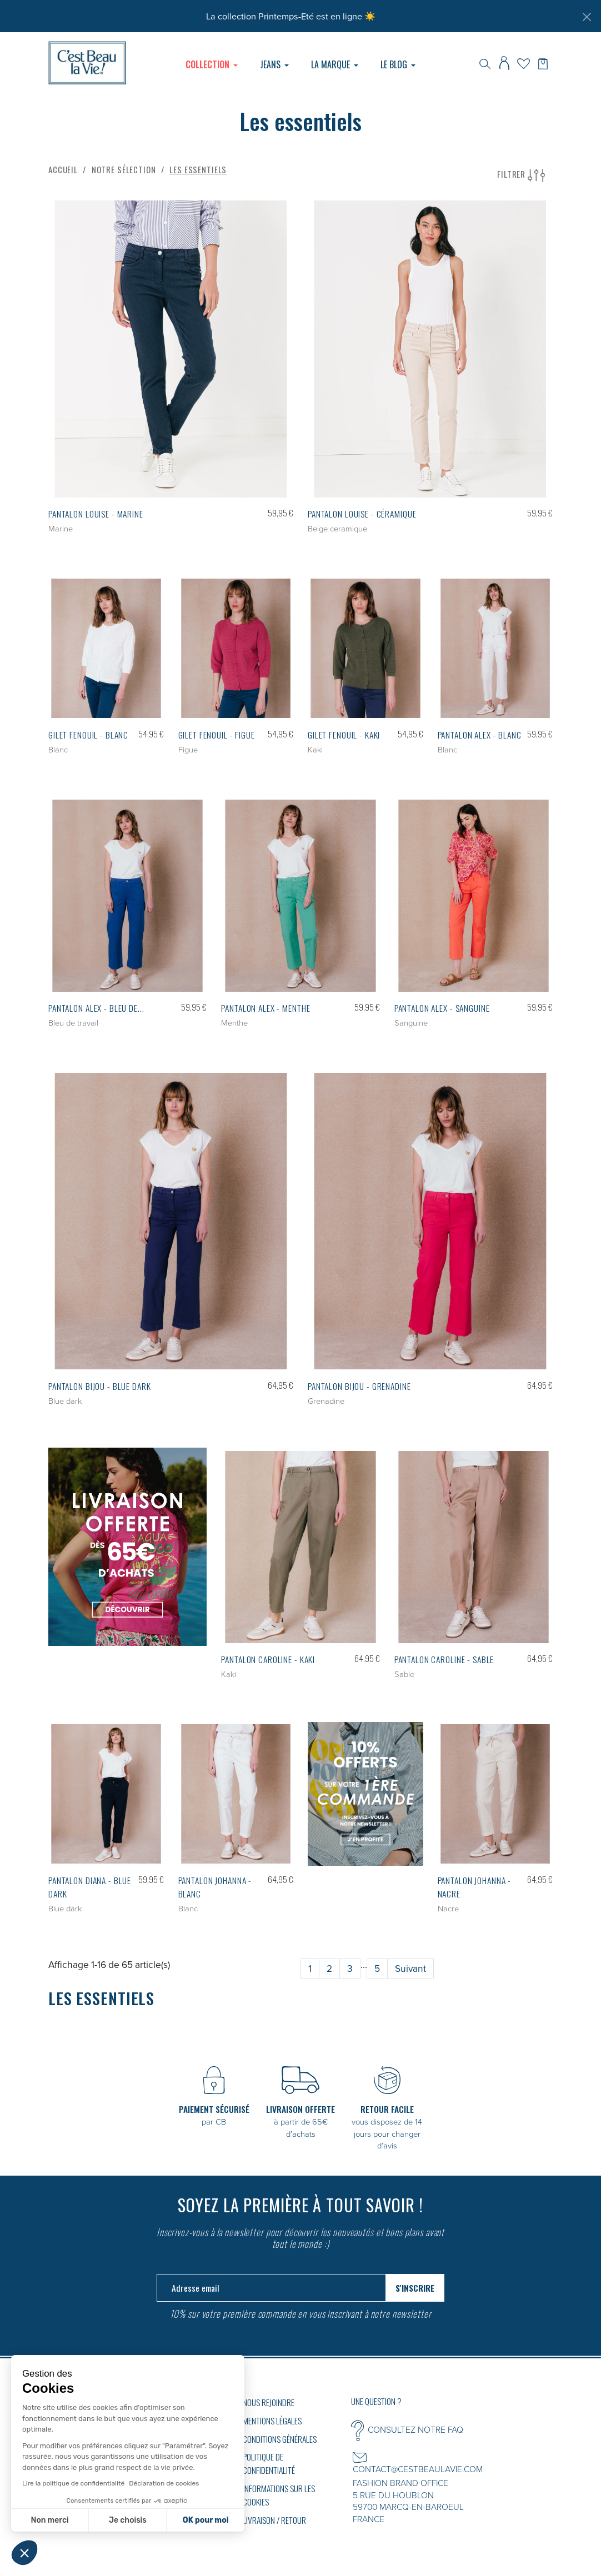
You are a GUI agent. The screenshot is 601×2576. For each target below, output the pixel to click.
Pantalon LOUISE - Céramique (362, 513)
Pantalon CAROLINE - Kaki (268, 1659)
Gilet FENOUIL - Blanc (88, 734)
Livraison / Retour (274, 2520)
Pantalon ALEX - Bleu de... (96, 1008)
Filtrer (521, 175)
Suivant (410, 1968)
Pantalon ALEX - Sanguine (442, 1008)
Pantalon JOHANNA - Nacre (475, 1887)
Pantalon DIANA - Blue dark (89, 1887)
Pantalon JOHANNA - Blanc (215, 1887)
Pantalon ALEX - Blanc (480, 734)
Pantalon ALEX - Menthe (265, 1008)
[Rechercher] (484, 63)
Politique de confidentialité (269, 2463)
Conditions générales (280, 2439)
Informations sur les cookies (279, 2495)
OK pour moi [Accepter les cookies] (206, 2520)
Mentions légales (272, 2420)
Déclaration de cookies (164, 2483)
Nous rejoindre (268, 2402)
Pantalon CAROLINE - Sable (444, 1659)
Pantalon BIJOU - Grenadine (359, 1386)
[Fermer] (586, 17)
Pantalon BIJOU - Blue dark (99, 1386)
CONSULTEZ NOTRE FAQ (415, 2429)
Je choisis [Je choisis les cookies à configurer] (128, 2520)
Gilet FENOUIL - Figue (216, 734)
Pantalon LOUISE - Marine (95, 513)
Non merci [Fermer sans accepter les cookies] (49, 2520)
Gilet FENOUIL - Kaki (344, 734)
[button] (24, 2552)
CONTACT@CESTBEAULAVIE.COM (418, 2469)
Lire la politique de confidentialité (73, 2483)
